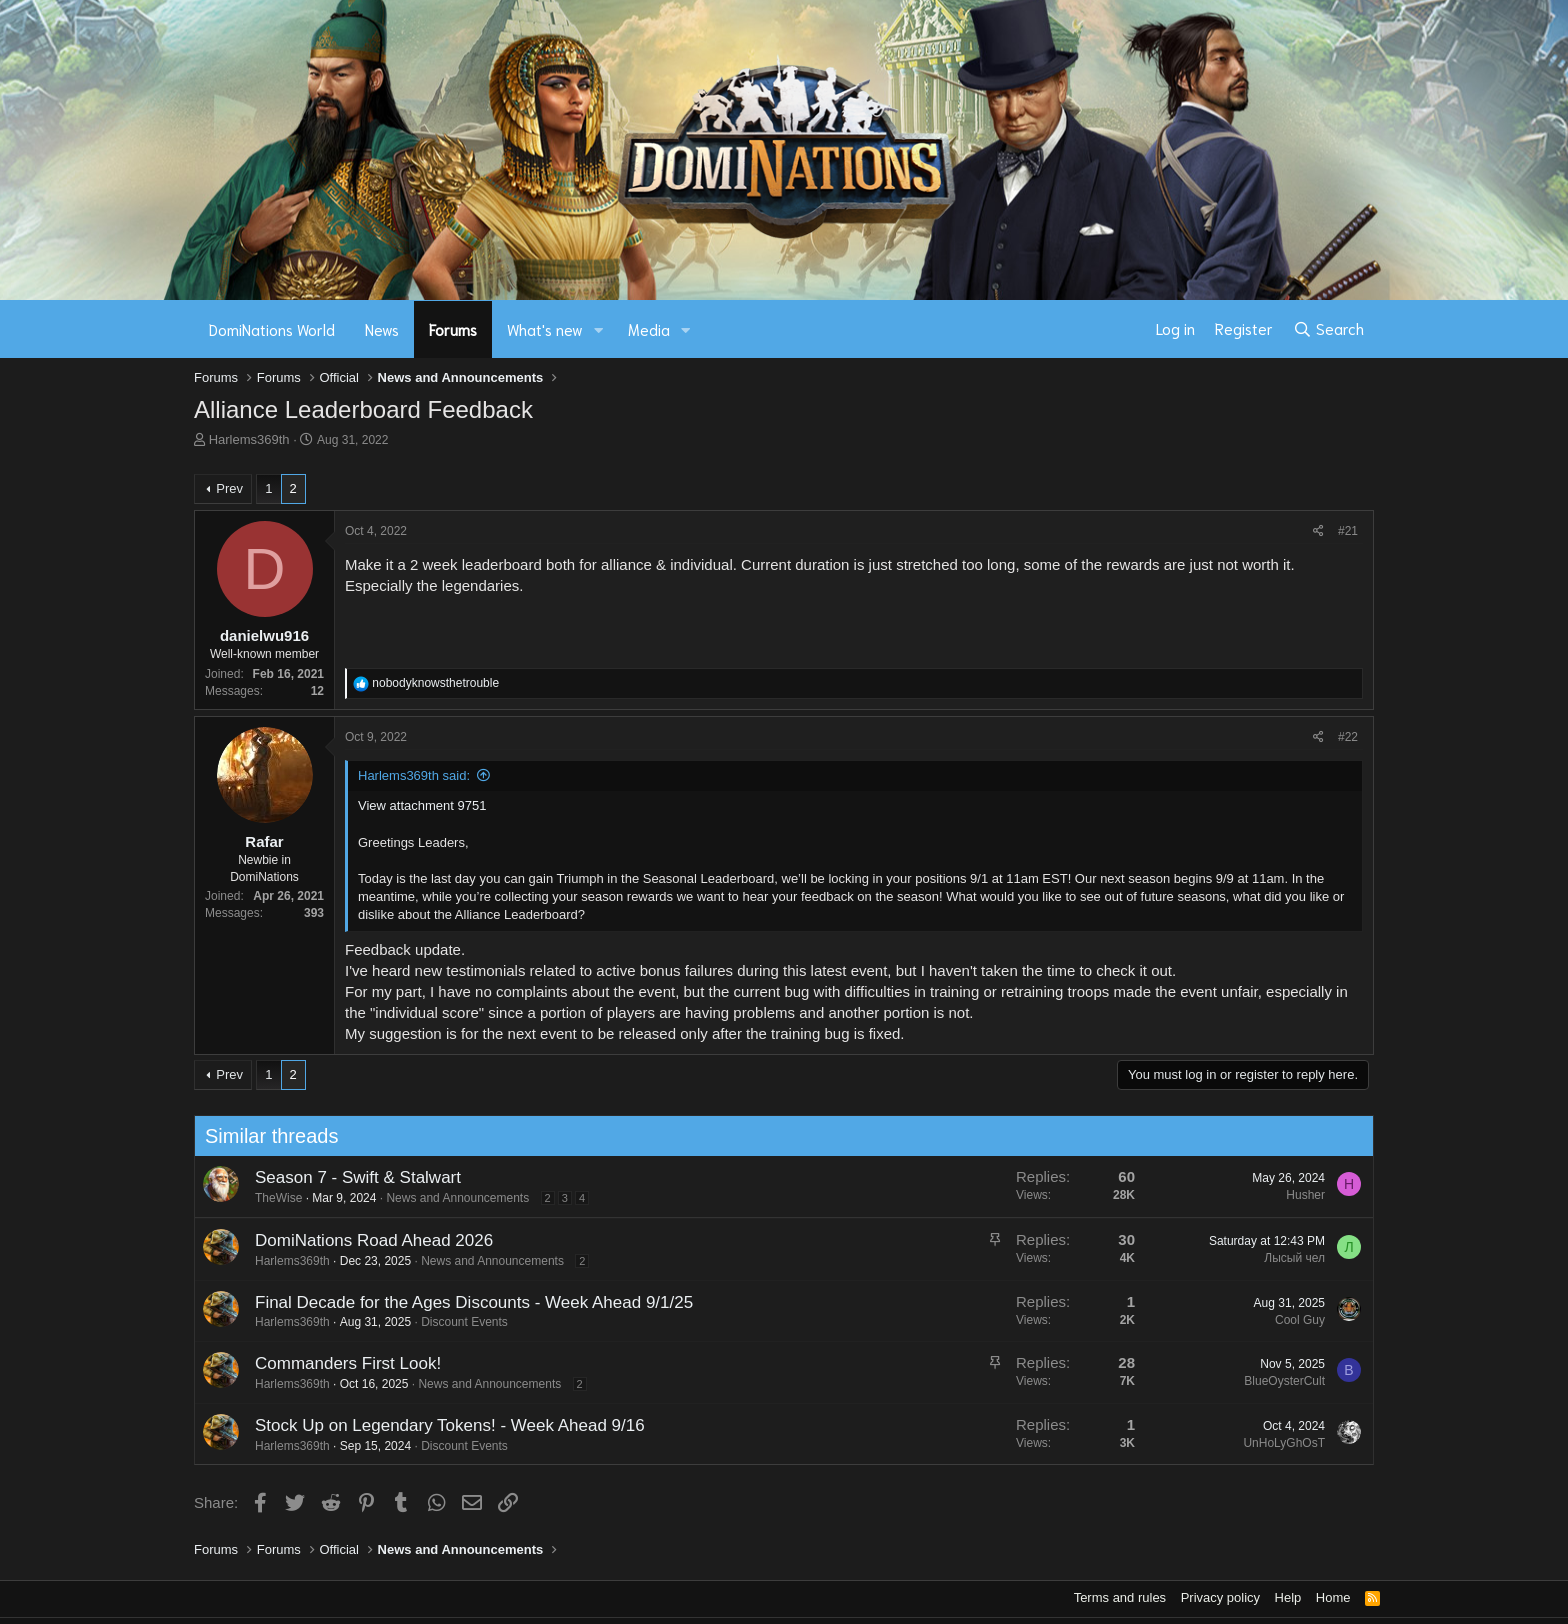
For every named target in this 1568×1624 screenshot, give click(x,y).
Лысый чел (1284, 1258)
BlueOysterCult (1274, 1381)
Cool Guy (1290, 1320)
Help (1288, 1597)
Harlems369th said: (414, 775)
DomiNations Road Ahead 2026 (364, 1240)
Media (649, 329)
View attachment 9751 (422, 805)
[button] (599, 329)
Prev (229, 488)
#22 (1348, 737)
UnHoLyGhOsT (1275, 1443)
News (382, 329)
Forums (453, 329)
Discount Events (454, 1322)
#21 (1348, 531)
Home (1333, 1597)
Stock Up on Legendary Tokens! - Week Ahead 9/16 (440, 1425)
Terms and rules (1120, 1597)
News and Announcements (448, 1198)
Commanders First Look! (338, 1363)
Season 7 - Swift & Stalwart (348, 1177)
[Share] (1318, 531)
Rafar (264, 841)
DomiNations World (272, 329)
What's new (545, 329)
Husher (1295, 1195)
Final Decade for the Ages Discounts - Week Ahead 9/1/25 (464, 1302)
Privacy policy (1220, 1597)
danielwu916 (264, 635)
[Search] (1328, 329)
